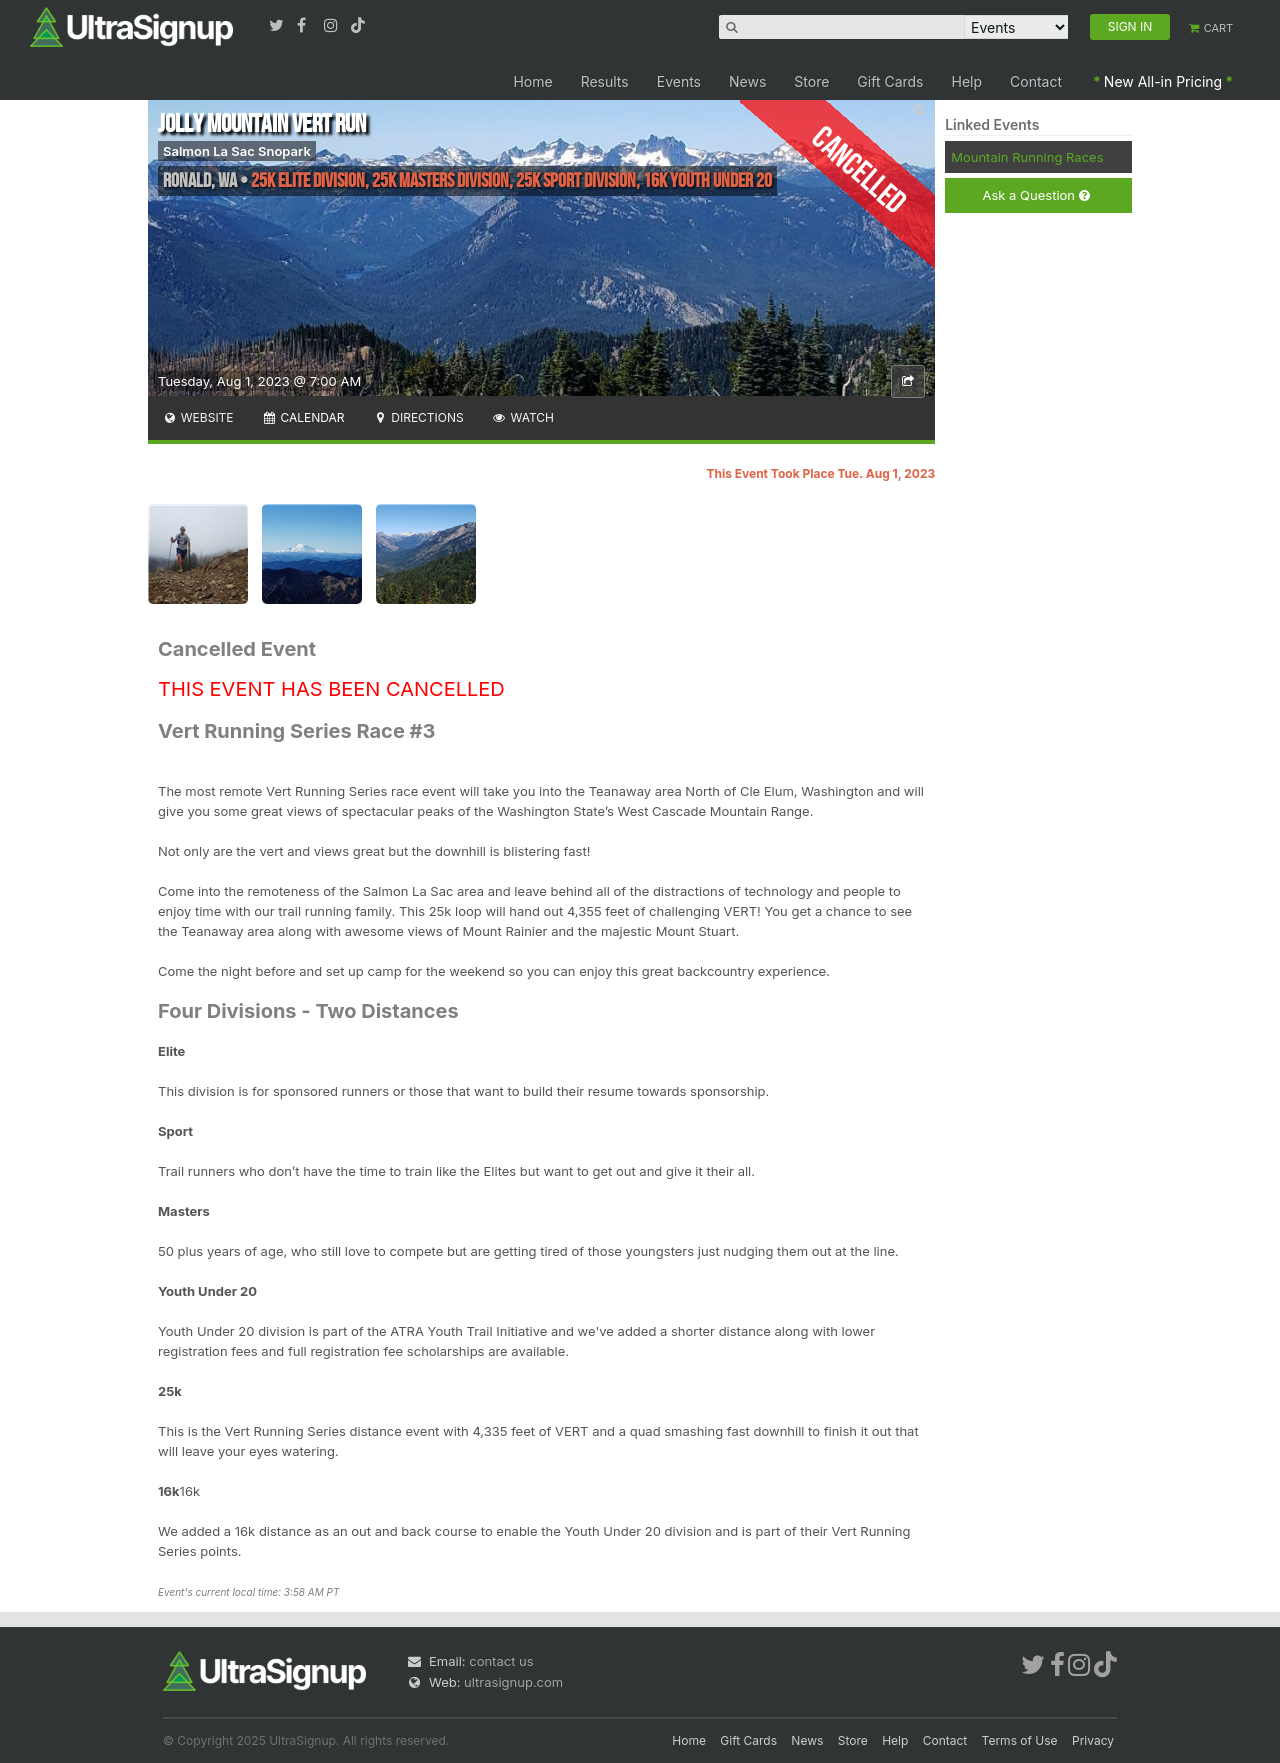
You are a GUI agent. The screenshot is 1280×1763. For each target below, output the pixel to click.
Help (967, 81)
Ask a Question (1035, 195)
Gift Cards (890, 81)
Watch (523, 417)
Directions (417, 417)
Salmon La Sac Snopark (237, 151)
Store (811, 81)
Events (679, 81)
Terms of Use (1020, 1740)
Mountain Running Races (1027, 157)
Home (532, 81)
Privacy (1093, 1740)
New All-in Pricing (1163, 81)
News (747, 81)
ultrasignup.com (513, 1682)
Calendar (303, 417)
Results (605, 81)
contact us (501, 1661)
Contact (1036, 81)
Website (198, 417)
